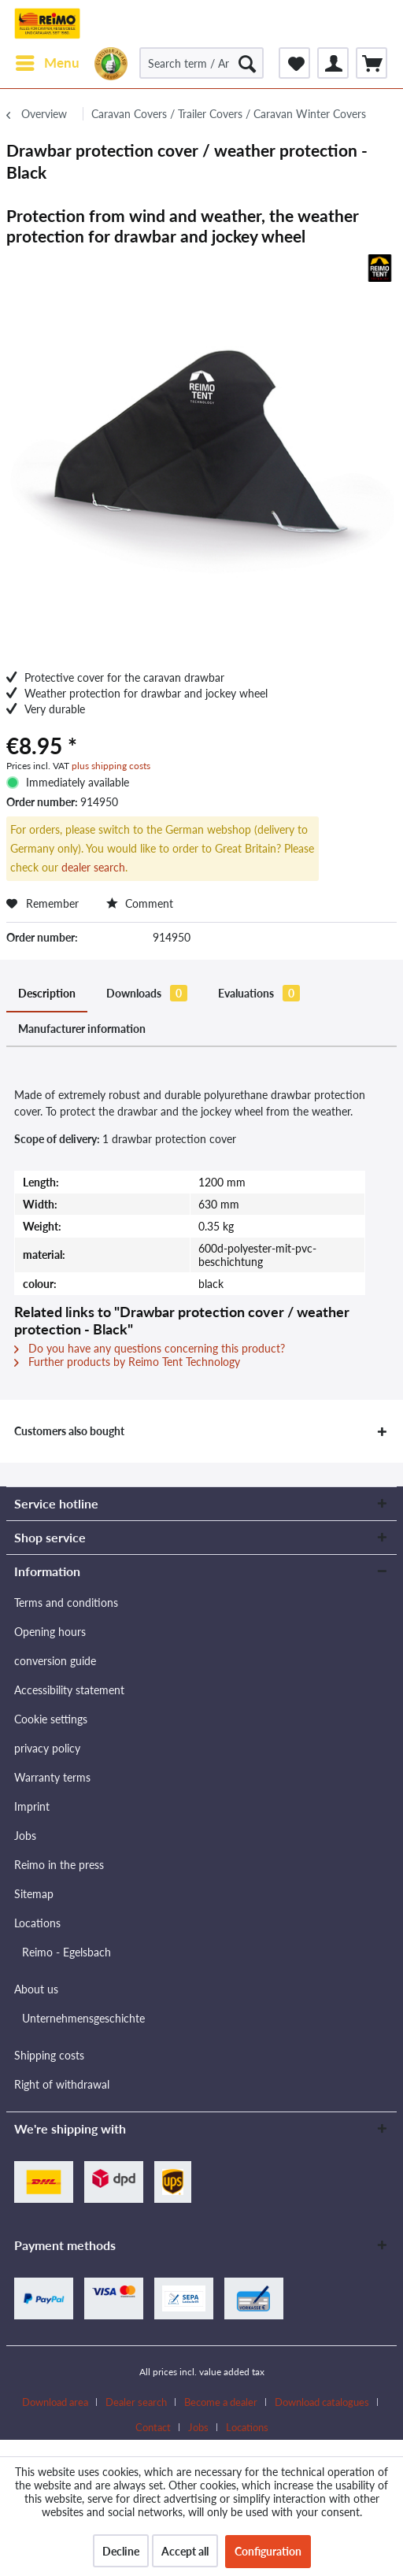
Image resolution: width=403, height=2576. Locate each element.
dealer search (93, 867)
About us (36, 1989)
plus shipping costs (111, 766)
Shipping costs (49, 2055)
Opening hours (50, 1631)
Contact (153, 2427)
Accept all (185, 2551)
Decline (120, 2551)
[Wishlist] (294, 63)
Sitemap (34, 1894)
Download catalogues (322, 2402)
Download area (55, 2402)
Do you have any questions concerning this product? (149, 1348)
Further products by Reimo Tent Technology (127, 1361)
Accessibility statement (69, 1690)
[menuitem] (46, 63)
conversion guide (55, 1660)
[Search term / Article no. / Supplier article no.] (201, 63)
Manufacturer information (82, 1028)
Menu (47, 60)
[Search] (247, 63)
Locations (37, 1923)
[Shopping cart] (371, 63)
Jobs (25, 1835)
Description (47, 993)
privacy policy (47, 1748)
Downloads (146, 993)
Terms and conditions (66, 1602)
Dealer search (136, 2402)
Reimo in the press (59, 1864)
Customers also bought (69, 1431)
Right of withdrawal (61, 2084)
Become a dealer (220, 2402)
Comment (139, 903)
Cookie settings (50, 1719)
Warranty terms (52, 1777)
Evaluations (259, 993)
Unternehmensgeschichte (83, 2018)
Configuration (268, 2551)
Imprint (32, 1806)
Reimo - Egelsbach (66, 1952)
